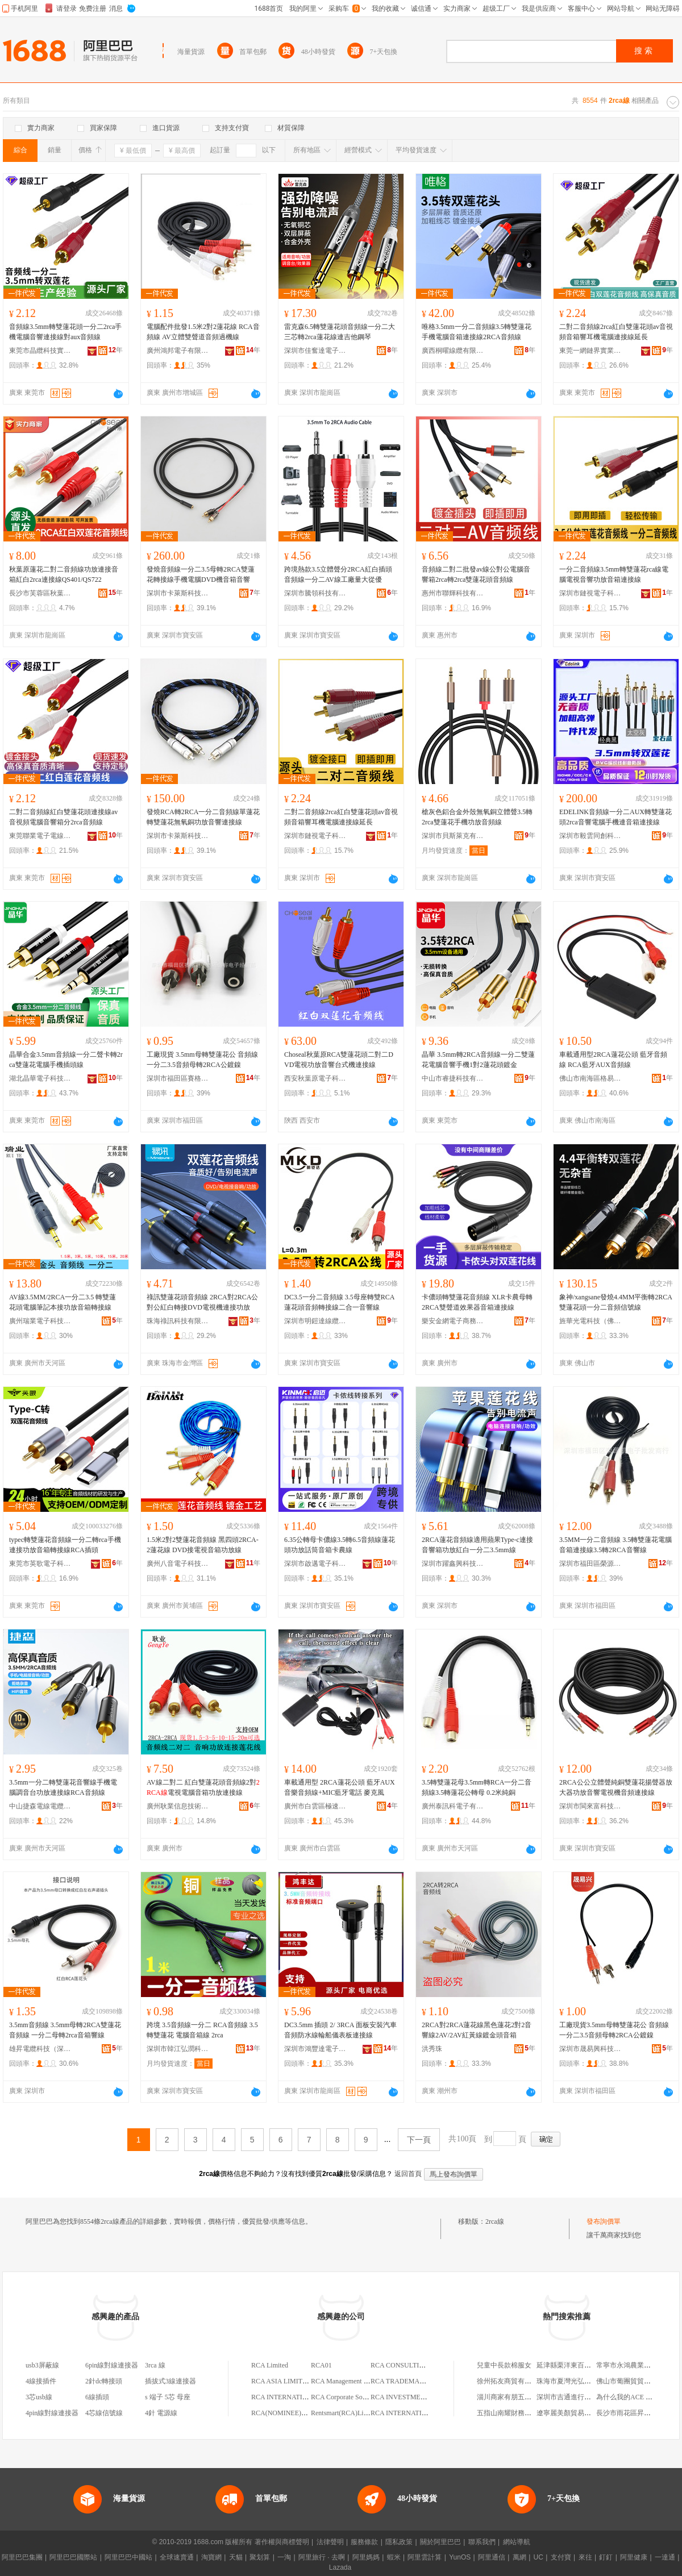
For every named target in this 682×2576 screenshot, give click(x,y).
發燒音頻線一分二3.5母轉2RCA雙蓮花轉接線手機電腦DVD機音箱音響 (201, 574)
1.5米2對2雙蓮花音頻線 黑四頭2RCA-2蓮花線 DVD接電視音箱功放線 (203, 1545)
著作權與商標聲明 (282, 2542)
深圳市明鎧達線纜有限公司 (315, 1321)
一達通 (665, 2557)
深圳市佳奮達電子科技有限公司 (315, 351)
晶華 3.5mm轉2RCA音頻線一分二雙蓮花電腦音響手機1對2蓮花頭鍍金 (478, 1060)
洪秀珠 (432, 2049)
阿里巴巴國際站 (73, 2557)
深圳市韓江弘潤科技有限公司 (178, 2049)
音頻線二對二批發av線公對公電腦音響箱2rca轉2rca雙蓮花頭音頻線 (476, 574)
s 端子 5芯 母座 (167, 2397)
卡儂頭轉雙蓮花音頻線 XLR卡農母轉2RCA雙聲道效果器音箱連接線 (477, 1302)
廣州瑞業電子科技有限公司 (40, 1321)
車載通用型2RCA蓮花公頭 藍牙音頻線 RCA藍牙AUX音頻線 (613, 1060)
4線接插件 (41, 2381)
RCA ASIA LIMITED (281, 2381)
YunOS (460, 2557)
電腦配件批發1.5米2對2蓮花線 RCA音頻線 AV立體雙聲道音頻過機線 (203, 332)
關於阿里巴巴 (440, 2542)
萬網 (519, 2557)
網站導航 (516, 2542)
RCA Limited (269, 2365)
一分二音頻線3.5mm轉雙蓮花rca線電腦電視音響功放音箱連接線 (613, 574)
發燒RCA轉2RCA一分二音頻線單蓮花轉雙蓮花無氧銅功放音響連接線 (203, 817)
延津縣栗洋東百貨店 (567, 2365)
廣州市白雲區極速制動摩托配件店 (315, 1806)
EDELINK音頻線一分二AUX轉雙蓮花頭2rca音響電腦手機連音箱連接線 (615, 817)
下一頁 (419, 2139)
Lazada (340, 2567)
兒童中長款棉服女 (504, 2365)
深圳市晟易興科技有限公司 (590, 2049)
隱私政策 (399, 2542)
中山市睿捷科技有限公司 (453, 1078)
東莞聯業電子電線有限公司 (40, 836)
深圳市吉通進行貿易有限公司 (581, 2397)
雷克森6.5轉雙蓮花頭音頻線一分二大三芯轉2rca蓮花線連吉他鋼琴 (339, 332)
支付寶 (561, 2557)
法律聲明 (330, 2542)
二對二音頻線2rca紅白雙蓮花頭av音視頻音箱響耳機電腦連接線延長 (616, 332)
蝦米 (394, 2557)
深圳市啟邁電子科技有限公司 (315, 1564)
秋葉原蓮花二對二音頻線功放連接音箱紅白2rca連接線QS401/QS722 (63, 574)
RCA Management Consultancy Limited (366, 2381)
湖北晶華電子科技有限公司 (40, 1078)
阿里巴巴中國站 (128, 2557)
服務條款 (364, 2542)
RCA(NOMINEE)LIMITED (290, 2413)
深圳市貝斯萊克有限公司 (453, 836)
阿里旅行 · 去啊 (321, 2557)
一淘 (284, 2557)
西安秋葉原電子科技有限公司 (315, 1078)
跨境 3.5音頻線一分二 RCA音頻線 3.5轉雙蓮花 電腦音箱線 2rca (202, 2030)
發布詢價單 (604, 2221)
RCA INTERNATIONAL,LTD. (413, 2413)
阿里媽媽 (366, 2557)
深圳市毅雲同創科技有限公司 (590, 836)
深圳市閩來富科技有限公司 (590, 1806)
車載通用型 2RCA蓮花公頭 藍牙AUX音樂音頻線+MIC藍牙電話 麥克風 (339, 1787)
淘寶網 (211, 2557)
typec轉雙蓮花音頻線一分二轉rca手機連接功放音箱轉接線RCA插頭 (65, 1545)
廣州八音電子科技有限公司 (178, 1564)
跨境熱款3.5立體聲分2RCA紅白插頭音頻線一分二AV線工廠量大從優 (338, 574)
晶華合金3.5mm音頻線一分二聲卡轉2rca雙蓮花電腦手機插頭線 (66, 1060)
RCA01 (321, 2365)
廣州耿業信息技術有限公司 (178, 1806)
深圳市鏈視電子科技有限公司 (590, 593)
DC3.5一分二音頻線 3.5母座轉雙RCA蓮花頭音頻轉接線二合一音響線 (339, 1302)
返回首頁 (408, 2174)
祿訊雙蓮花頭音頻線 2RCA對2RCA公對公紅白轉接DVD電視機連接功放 (202, 1302)
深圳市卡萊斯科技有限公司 (178, 593)
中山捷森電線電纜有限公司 (40, 1806)
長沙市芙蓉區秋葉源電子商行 (40, 593)
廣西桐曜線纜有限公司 (453, 351)
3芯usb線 (39, 2397)
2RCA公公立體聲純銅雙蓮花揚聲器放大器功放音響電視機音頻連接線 (615, 1787)
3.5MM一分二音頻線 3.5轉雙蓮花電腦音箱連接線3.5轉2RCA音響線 (615, 1545)
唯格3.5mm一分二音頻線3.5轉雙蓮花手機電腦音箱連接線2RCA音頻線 (476, 332)
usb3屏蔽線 (42, 2365)
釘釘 (606, 2557)
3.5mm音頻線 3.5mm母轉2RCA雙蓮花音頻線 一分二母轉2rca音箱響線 (65, 2030)
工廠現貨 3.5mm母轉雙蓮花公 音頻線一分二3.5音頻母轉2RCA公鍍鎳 (202, 1060)
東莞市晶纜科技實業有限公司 (40, 351)
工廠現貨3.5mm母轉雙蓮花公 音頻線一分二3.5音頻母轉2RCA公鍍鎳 (614, 2030)
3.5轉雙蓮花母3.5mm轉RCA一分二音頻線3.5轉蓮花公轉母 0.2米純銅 (476, 1787)
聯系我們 (482, 2542)
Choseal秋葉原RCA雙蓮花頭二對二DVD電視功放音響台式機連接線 (338, 1060)
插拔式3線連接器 (170, 2381)
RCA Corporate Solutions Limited (357, 2397)
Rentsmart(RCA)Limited (345, 2413)
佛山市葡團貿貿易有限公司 (637, 2381)
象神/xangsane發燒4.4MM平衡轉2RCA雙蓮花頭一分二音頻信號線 (615, 1302)
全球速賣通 (177, 2557)
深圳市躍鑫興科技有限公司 (453, 1564)
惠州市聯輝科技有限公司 (453, 593)
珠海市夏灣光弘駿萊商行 (574, 2381)
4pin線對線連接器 (52, 2413)
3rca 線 (155, 2365)
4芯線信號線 (104, 2413)
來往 (585, 2557)
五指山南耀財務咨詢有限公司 (521, 2413)
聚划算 (259, 2557)
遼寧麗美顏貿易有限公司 (574, 2413)
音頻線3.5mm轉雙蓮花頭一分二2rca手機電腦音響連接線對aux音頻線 (65, 332)
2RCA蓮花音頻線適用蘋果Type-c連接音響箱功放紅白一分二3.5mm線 (477, 1545)
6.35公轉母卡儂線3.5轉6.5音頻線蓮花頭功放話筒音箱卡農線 (339, 1545)
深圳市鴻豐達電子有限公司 (315, 2049)
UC (538, 2557)
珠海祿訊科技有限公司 (178, 1321)
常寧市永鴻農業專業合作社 (637, 2365)
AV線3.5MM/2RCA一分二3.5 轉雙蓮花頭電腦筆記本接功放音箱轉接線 (62, 1302)
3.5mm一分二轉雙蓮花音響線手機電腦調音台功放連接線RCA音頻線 (63, 1787)
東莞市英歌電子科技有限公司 (40, 1564)
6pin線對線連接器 (111, 2365)
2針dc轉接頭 (103, 2381)
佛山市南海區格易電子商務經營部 (590, 1078)
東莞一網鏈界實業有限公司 (590, 351)
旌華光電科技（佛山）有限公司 (590, 1321)
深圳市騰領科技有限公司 (315, 593)
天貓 (236, 2557)
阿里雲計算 (424, 2557)
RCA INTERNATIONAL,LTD (293, 2397)
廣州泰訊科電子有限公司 (453, 1806)
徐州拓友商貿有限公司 (511, 2381)
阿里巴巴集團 (22, 2557)
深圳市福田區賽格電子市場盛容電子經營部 (178, 1078)
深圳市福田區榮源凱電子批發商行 (590, 1564)
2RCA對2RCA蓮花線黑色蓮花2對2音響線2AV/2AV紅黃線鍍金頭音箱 (476, 2030)
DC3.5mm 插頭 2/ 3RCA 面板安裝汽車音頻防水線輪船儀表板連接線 (340, 2030)
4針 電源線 (161, 2413)
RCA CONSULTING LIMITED (415, 2365)
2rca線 (494, 2221)
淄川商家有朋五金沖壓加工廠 (521, 2397)
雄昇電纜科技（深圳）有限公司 (40, 2049)
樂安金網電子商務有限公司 (453, 1321)
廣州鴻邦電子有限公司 (178, 351)
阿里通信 (491, 2557)
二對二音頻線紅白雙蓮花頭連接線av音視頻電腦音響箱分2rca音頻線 (63, 817)
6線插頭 (97, 2397)
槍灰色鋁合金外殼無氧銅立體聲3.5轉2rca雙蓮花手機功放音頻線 (477, 817)
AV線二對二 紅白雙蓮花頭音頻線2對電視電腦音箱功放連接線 (203, 1787)
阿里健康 (633, 2557)
